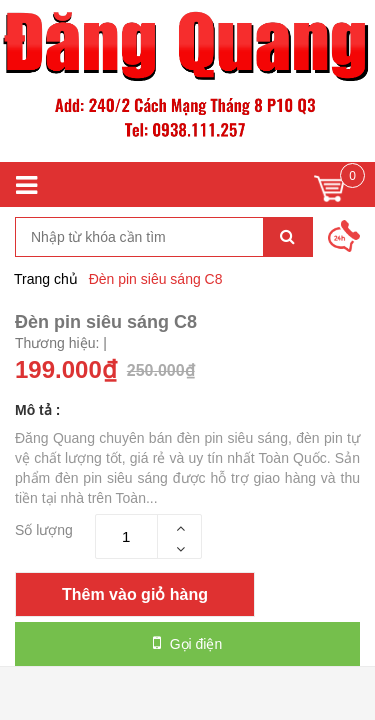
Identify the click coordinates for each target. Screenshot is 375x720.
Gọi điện (187, 643)
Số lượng (44, 530)
